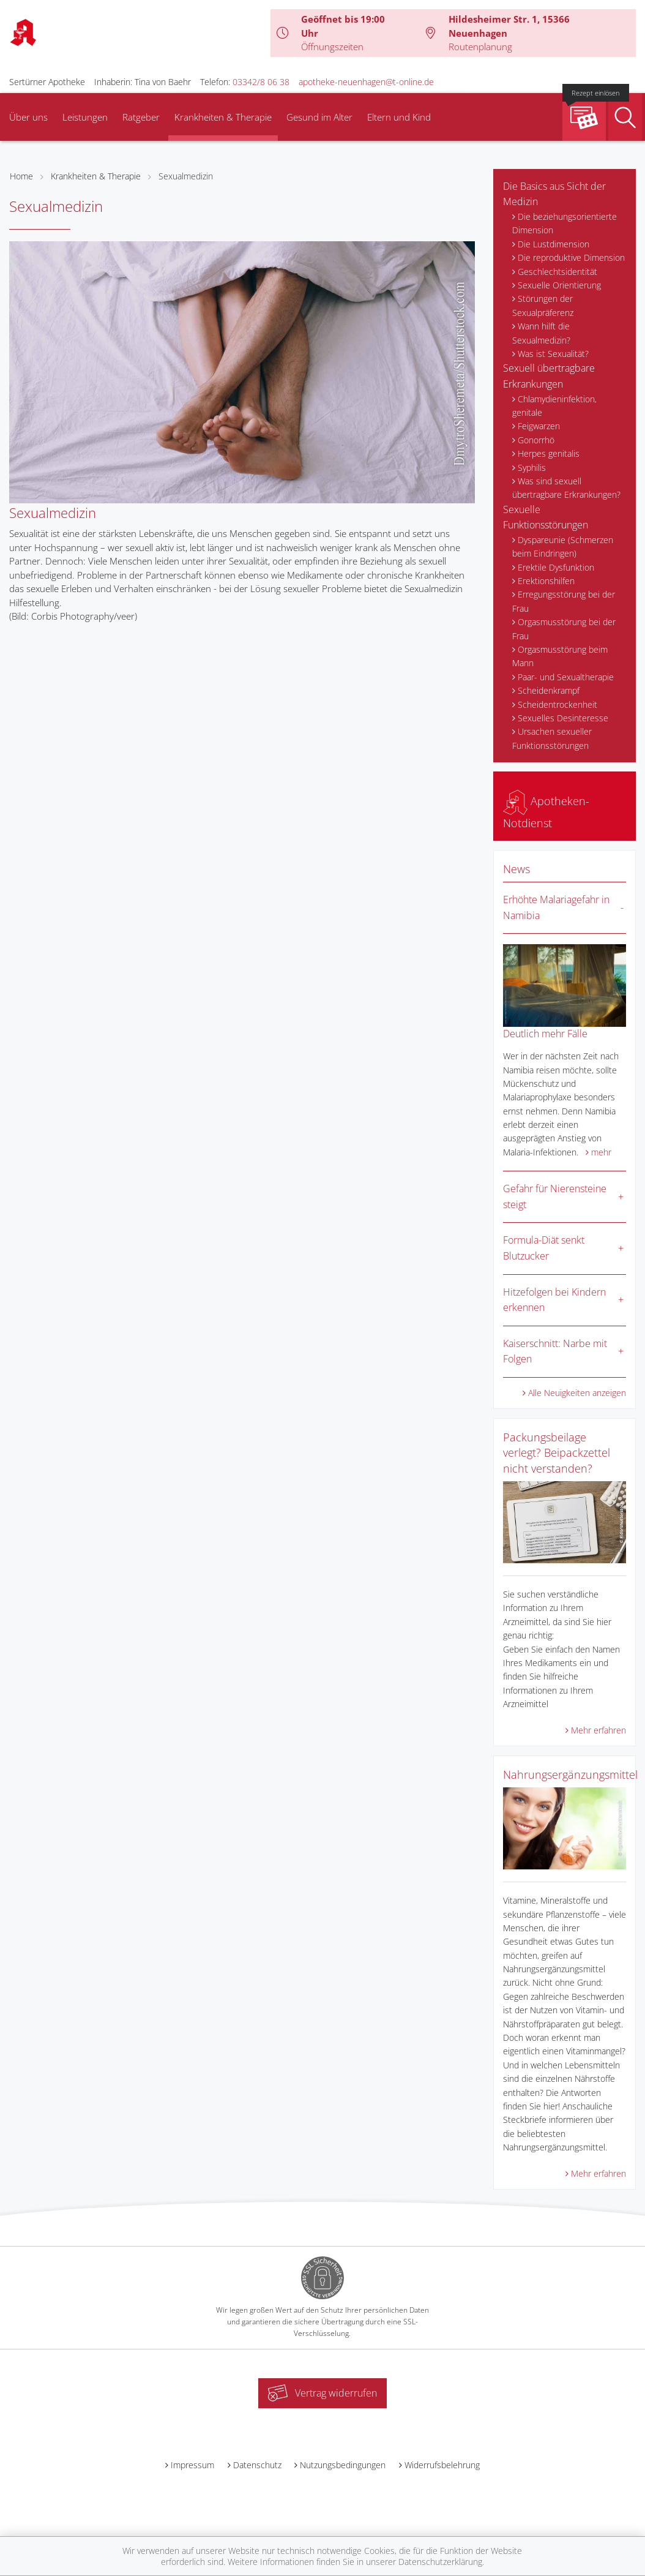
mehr (601, 1152)
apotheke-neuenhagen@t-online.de (366, 82)
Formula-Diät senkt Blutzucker (543, 1248)
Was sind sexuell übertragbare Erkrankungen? (566, 487)
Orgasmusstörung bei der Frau (564, 628)
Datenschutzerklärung (440, 2561)
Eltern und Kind (399, 117)
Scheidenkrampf (549, 690)
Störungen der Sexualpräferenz (542, 305)
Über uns (28, 117)
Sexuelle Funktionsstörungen (545, 517)
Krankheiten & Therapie (223, 117)
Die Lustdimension (553, 244)
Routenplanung (480, 46)
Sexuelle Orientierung (559, 285)
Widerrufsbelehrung (442, 2465)
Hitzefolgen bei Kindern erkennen (554, 1300)
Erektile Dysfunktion (556, 567)
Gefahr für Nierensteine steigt (554, 1196)
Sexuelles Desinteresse (563, 718)
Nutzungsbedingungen (343, 2465)
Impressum (192, 2465)
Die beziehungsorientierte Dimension (564, 223)
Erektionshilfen (546, 581)
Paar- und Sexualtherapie (566, 677)
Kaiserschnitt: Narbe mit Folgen (555, 1351)
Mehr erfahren (598, 1730)
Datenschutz (257, 2465)
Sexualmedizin (185, 176)
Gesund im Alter (319, 117)
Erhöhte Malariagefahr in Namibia (556, 907)
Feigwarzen (539, 426)
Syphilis (532, 467)
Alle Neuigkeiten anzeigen (577, 1393)
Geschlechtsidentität (557, 271)
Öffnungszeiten (332, 46)
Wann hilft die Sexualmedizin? (541, 332)
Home (21, 176)
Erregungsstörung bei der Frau (563, 601)
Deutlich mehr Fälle (545, 1033)
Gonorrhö (536, 440)
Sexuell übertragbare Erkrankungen (549, 376)
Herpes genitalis (549, 453)
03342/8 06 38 (261, 82)
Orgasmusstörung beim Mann (560, 656)
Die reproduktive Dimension (571, 257)
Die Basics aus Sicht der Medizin (554, 194)
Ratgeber (141, 117)
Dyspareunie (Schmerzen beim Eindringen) (562, 546)
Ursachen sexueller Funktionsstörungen (552, 738)
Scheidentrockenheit (557, 704)
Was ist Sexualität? (553, 353)
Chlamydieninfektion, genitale (554, 405)
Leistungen (85, 117)
